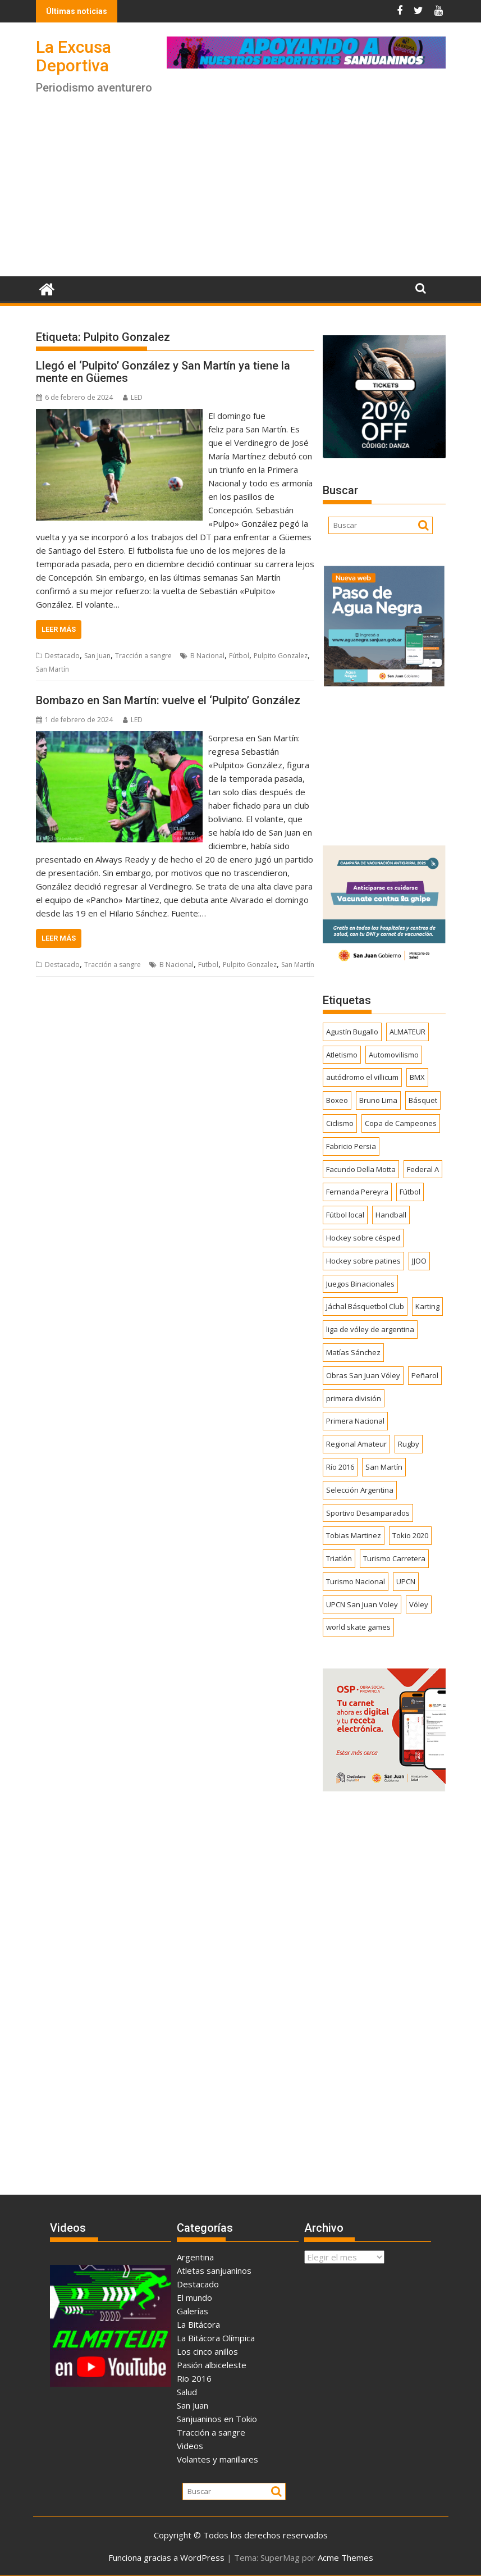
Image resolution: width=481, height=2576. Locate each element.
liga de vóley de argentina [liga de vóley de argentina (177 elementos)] (370, 1329)
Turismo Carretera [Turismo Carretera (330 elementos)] (394, 1558)
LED (133, 397)
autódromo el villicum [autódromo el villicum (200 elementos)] (362, 1077)
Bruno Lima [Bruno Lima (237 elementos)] (378, 1100)
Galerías (192, 2311)
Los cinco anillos (207, 2351)
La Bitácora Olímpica (216, 2338)
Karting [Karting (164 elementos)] (427, 1306)
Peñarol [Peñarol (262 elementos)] (424, 1375)
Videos (190, 2445)
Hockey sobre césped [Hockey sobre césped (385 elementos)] (363, 1238)
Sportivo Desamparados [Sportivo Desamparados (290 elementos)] (368, 1513)
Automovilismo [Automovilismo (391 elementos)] (394, 1055)
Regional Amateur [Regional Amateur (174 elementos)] (356, 1444)
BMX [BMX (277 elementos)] (417, 1077)
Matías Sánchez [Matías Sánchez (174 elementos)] (353, 1352)
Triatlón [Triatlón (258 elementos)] (339, 1558)
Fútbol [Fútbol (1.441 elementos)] (410, 1192)
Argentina (195, 2257)
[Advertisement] (241, 192)
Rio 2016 (194, 2378)
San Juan (97, 655)
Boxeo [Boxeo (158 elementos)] (337, 1100)
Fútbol (239, 655)
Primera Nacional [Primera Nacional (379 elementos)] (355, 1421)
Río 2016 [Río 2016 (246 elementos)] (340, 1467)
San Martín (52, 669)
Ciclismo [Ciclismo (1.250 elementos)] (340, 1123)
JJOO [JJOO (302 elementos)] (419, 1261)
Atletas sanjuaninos (214, 2270)
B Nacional (207, 655)
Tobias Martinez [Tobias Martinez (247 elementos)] (353, 1535)
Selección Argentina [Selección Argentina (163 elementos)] (359, 1490)
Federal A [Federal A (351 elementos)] (423, 1169)
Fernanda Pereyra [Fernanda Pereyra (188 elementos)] (357, 1192)
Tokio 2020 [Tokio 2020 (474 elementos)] (410, 1535)
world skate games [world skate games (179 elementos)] (358, 1627)
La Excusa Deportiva (73, 56)
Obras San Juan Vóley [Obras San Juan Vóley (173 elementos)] (363, 1375)
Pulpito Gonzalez (281, 655)
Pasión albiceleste (211, 2364)
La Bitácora (198, 2324)
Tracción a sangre (143, 655)
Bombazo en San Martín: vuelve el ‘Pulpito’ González (168, 700)
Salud (187, 2391)
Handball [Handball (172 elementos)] (390, 1215)
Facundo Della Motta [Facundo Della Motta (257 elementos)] (361, 1169)
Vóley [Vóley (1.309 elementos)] (418, 1604)
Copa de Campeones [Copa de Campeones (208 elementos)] (401, 1123)
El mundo (194, 2297)
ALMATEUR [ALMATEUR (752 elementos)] (407, 1032)
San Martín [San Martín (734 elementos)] (383, 1467)
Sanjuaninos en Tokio (217, 2418)
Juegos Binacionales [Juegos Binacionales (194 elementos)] (360, 1284)
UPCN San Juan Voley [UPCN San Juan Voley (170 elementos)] (362, 1604)
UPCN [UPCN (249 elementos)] (405, 1581)
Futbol (208, 964)
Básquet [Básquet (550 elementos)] (423, 1100)
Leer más (59, 629)
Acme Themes (345, 2557)
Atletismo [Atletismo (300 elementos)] (342, 1055)
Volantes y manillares (217, 2459)
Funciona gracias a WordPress (166, 2557)
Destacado (62, 655)
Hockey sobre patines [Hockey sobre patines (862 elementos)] (363, 1261)
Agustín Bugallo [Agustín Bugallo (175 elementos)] (352, 1032)
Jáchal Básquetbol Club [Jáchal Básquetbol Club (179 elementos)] (365, 1306)
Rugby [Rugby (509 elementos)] (408, 1444)
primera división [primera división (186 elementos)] (353, 1398)
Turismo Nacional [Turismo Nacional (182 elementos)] (355, 1581)
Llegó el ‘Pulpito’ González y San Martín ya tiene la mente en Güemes (163, 372)
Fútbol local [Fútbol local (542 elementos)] (345, 1215)
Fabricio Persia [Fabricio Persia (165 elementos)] (351, 1146)
